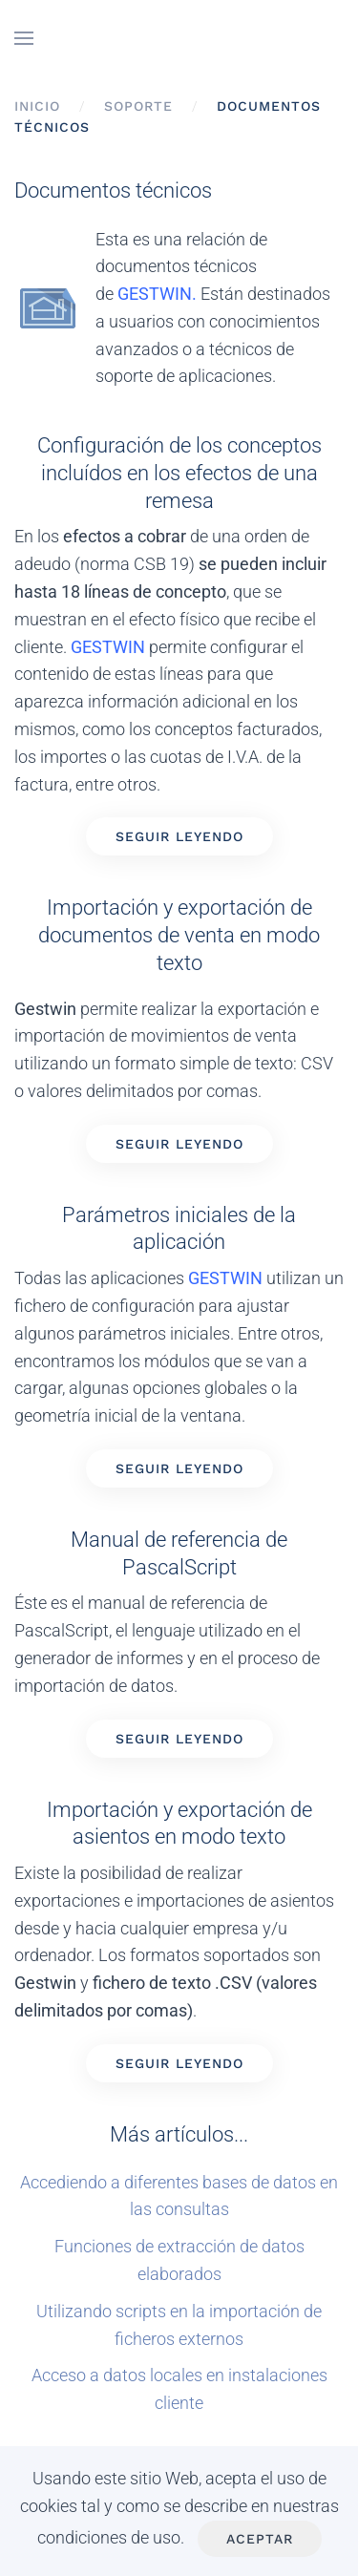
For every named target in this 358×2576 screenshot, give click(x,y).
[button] (23, 38)
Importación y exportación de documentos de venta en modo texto (179, 934)
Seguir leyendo (179, 836)
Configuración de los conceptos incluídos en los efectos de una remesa (179, 472)
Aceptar (259, 2538)
